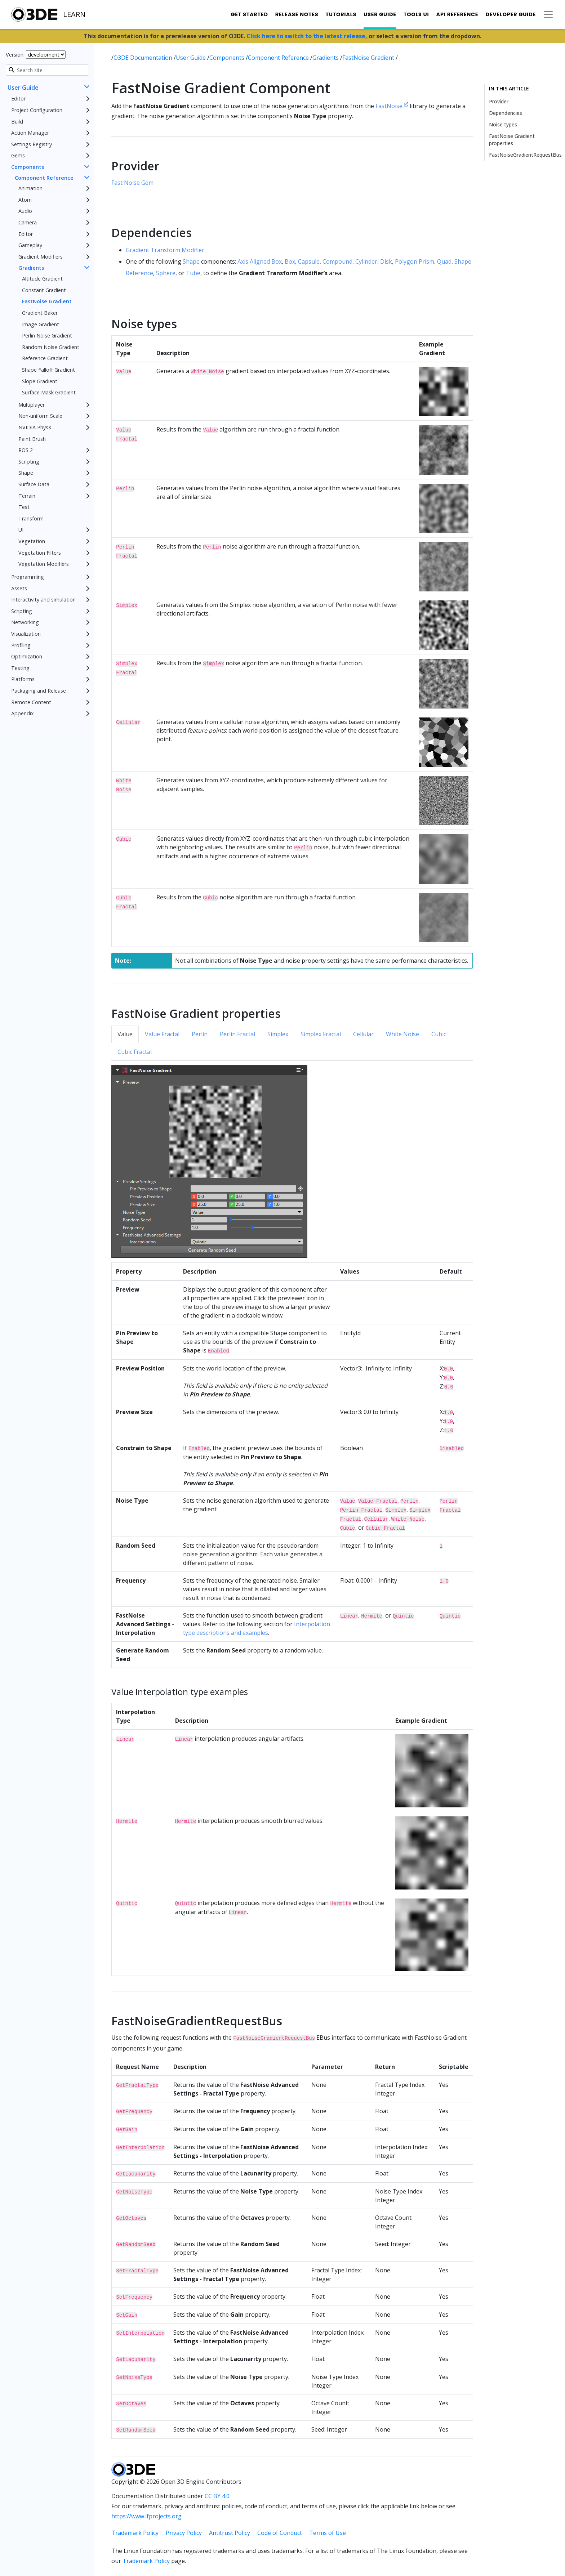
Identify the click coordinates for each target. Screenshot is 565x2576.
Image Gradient (40, 324)
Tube (193, 273)
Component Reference (44, 177)
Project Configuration (36, 110)
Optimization (26, 656)
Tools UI (416, 14)
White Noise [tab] (402, 1034)
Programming (27, 576)
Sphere (165, 273)
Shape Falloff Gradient (48, 369)
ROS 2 (25, 450)
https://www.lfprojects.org (146, 2516)
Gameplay (30, 245)
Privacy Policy (184, 2533)
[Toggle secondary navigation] (548, 14)
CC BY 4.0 (217, 2496)
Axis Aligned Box (259, 261)
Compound (337, 261)
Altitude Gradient (42, 278)
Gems (18, 155)
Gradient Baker (40, 312)
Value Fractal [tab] (162, 1034)
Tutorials (340, 14)
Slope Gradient (39, 381)
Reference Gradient (45, 358)
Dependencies (505, 112)
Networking (25, 622)
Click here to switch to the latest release (305, 36)
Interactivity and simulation (43, 599)
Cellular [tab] (363, 1034)
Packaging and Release (38, 690)
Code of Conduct (279, 2533)
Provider (498, 101)
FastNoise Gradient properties (512, 140)
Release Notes (297, 14)
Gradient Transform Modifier (165, 250)
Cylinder (366, 261)
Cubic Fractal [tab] (134, 1052)
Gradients (31, 267)
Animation (30, 188)
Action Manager (30, 132)
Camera (27, 222)
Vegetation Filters (39, 552)
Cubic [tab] (438, 1034)
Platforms (23, 679)
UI (20, 529)
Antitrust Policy (229, 2533)
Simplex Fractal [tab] (321, 1034)
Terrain (26, 495)
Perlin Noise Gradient (47, 335)
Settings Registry (31, 144)
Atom (25, 199)
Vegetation (31, 541)
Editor (18, 98)
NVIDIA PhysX (34, 427)
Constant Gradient (44, 290)
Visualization (26, 633)
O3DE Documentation (144, 58)
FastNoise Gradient (47, 301)
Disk (386, 261)
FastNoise (391, 106)
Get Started (249, 14)
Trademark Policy (135, 2533)
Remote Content (31, 702)
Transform (31, 518)
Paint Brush (32, 438)
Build (17, 121)
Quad (444, 261)
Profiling (21, 645)
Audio (25, 210)
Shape (25, 472)
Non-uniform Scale (40, 415)
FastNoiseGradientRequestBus (525, 154)
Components (27, 167)
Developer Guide (510, 14)
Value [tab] (125, 1034)
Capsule (309, 261)
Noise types (503, 124)
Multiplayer (31, 404)
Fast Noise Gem (132, 183)
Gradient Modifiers (40, 256)
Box (290, 261)
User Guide (380, 14)
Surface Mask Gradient (49, 392)
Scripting (28, 461)
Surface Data (33, 484)
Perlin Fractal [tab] (237, 1034)
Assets (19, 588)
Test (24, 507)
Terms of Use (327, 2533)
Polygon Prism (414, 261)
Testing (20, 668)
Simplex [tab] (277, 1034)
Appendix (22, 713)
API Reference (457, 14)
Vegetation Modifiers (43, 563)
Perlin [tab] (200, 1034)
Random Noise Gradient (50, 347)
